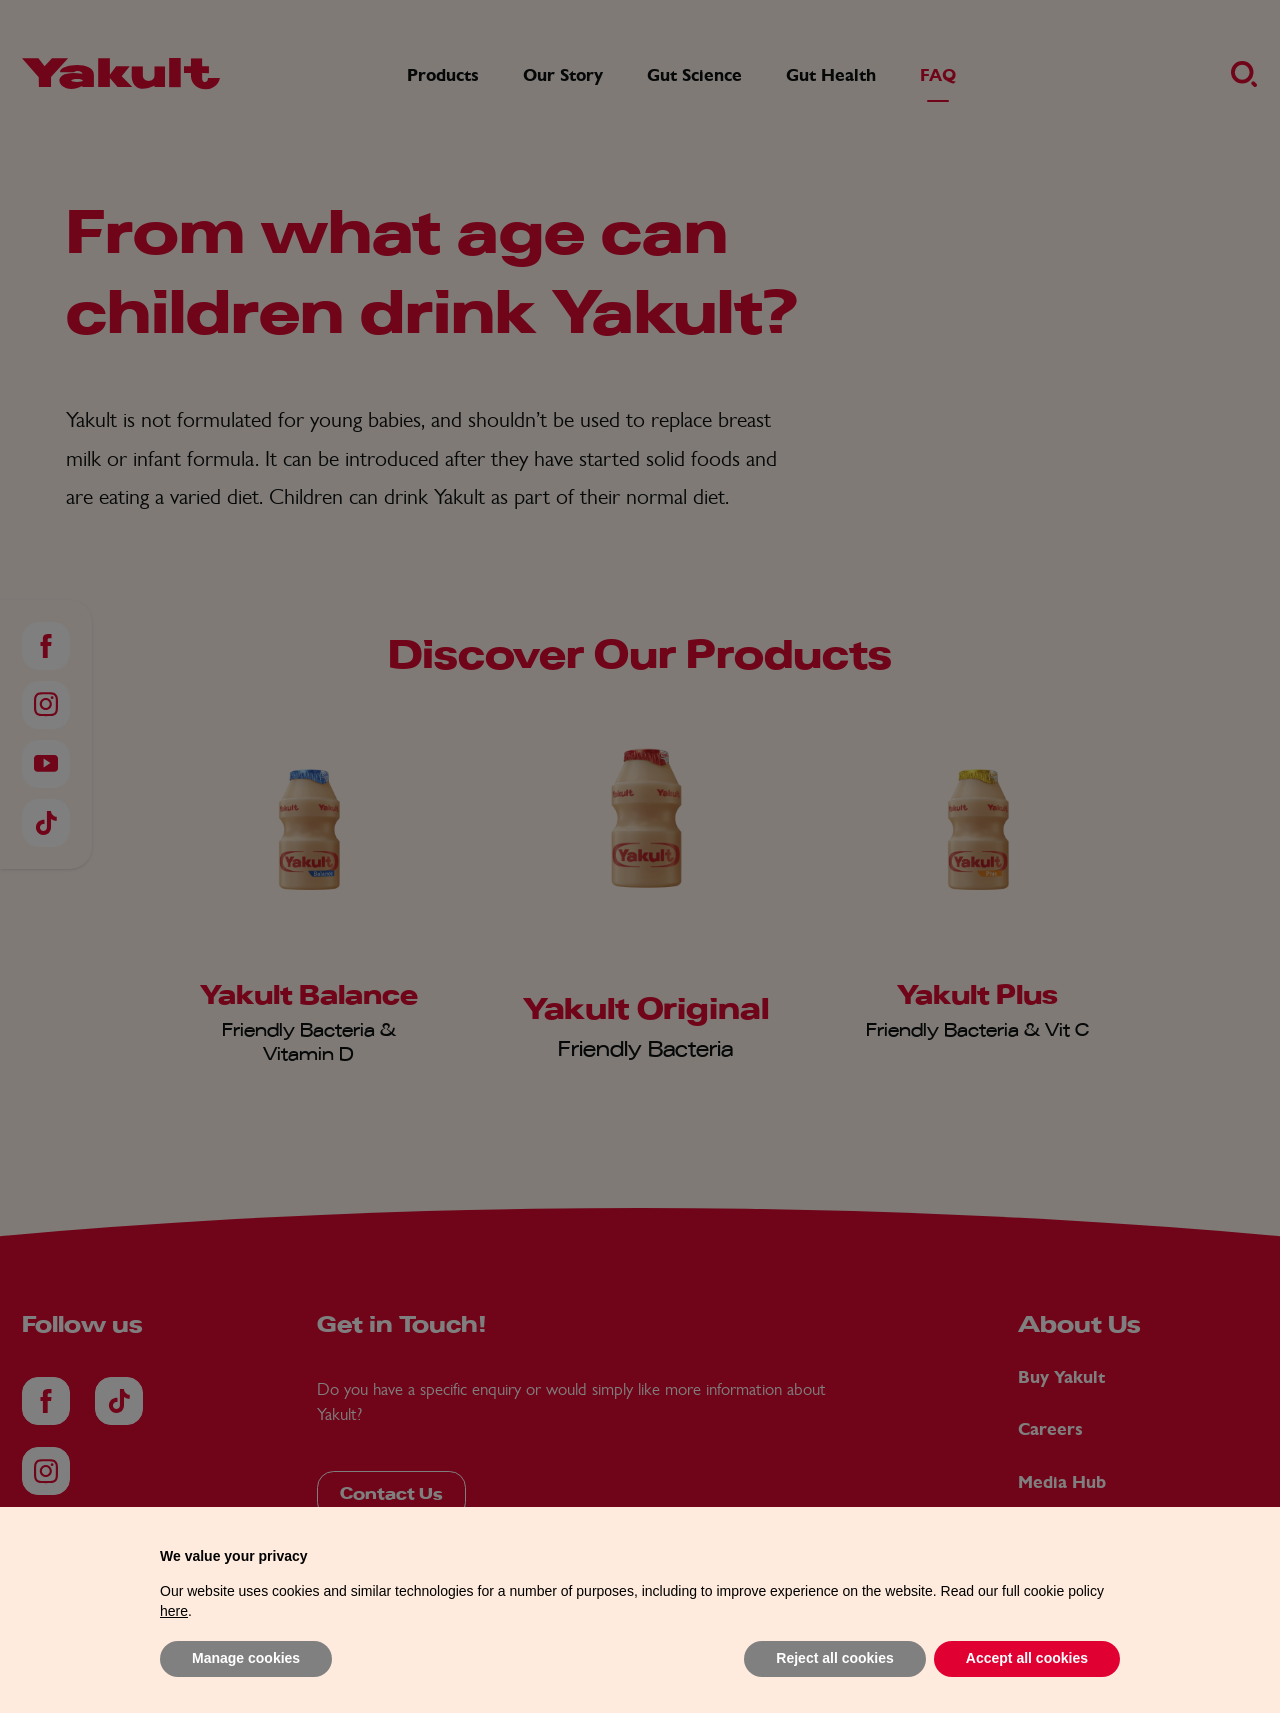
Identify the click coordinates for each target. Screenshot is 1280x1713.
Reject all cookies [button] (835, 1658)
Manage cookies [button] (246, 1658)
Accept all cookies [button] (1027, 1658)
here (174, 1611)
